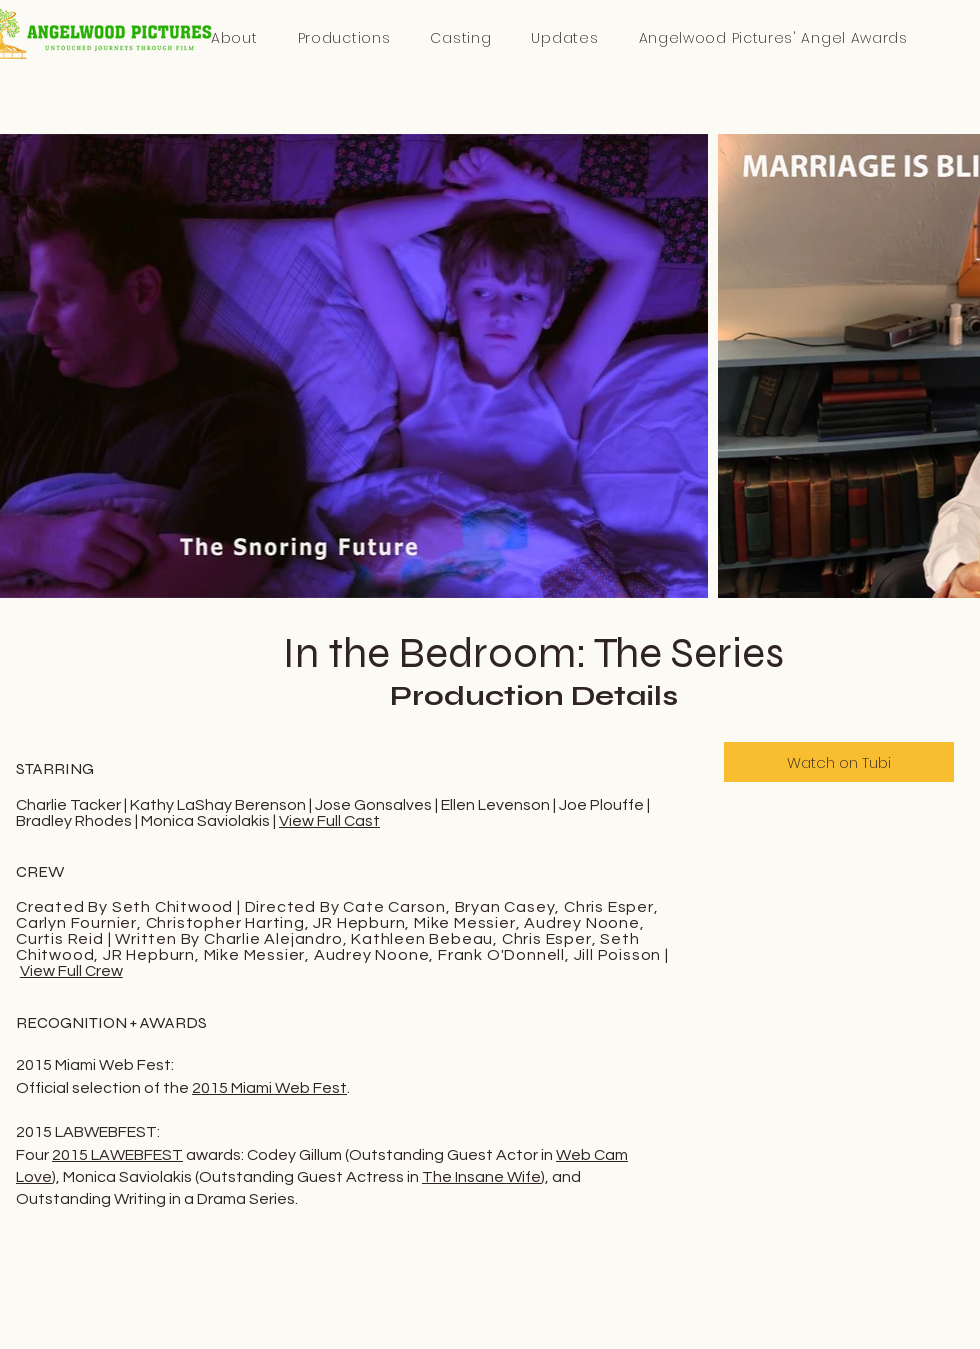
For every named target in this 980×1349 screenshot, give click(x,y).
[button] (773, 38)
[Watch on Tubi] (839, 762)
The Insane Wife (481, 1177)
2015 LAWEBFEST (117, 1155)
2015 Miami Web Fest (269, 1088)
